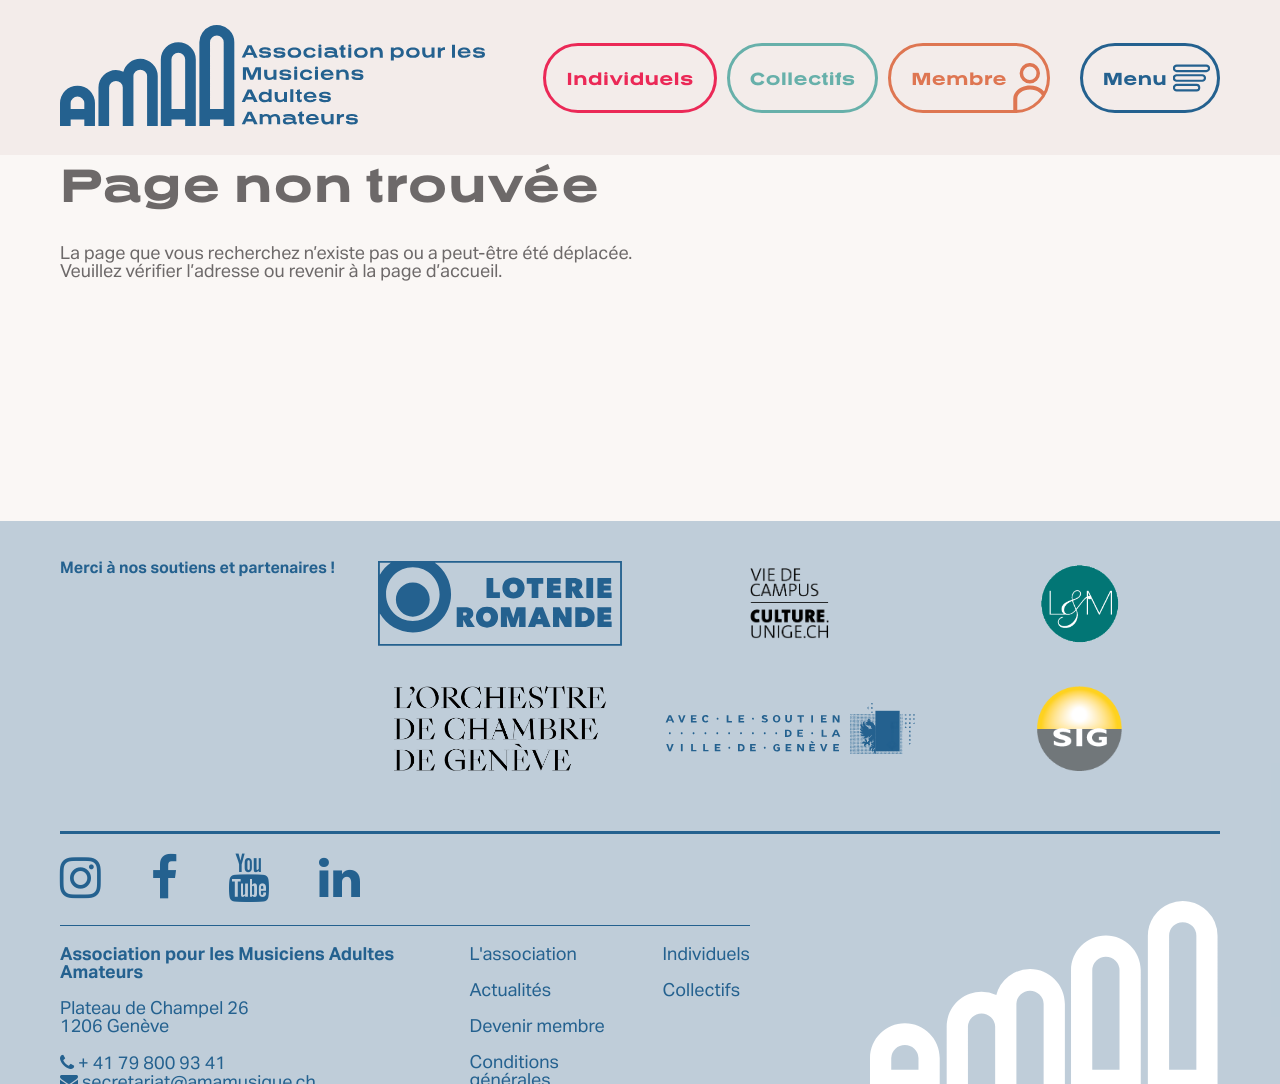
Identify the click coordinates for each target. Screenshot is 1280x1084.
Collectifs (803, 78)
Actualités (511, 991)
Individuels (629, 78)
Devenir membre (537, 1027)
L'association (523, 955)
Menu (1135, 78)
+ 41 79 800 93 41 (143, 1064)
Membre (959, 78)
